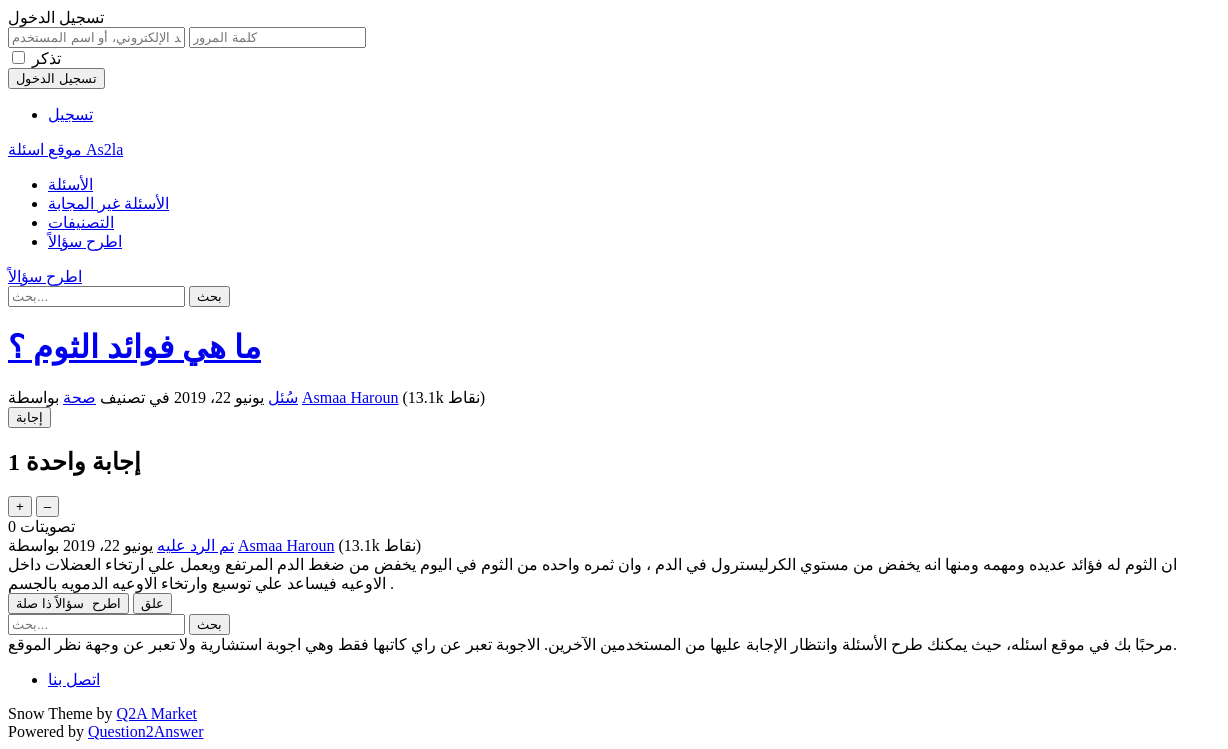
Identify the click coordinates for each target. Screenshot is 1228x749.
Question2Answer (146, 731)
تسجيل (70, 114)
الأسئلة (70, 184)
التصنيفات (81, 222)
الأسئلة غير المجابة (108, 203)
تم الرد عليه (195, 545)
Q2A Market (157, 713)
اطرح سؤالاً (85, 241)
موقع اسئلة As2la (65, 149)
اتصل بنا (74, 679)
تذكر (46, 58)
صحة (79, 397)
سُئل (283, 397)
